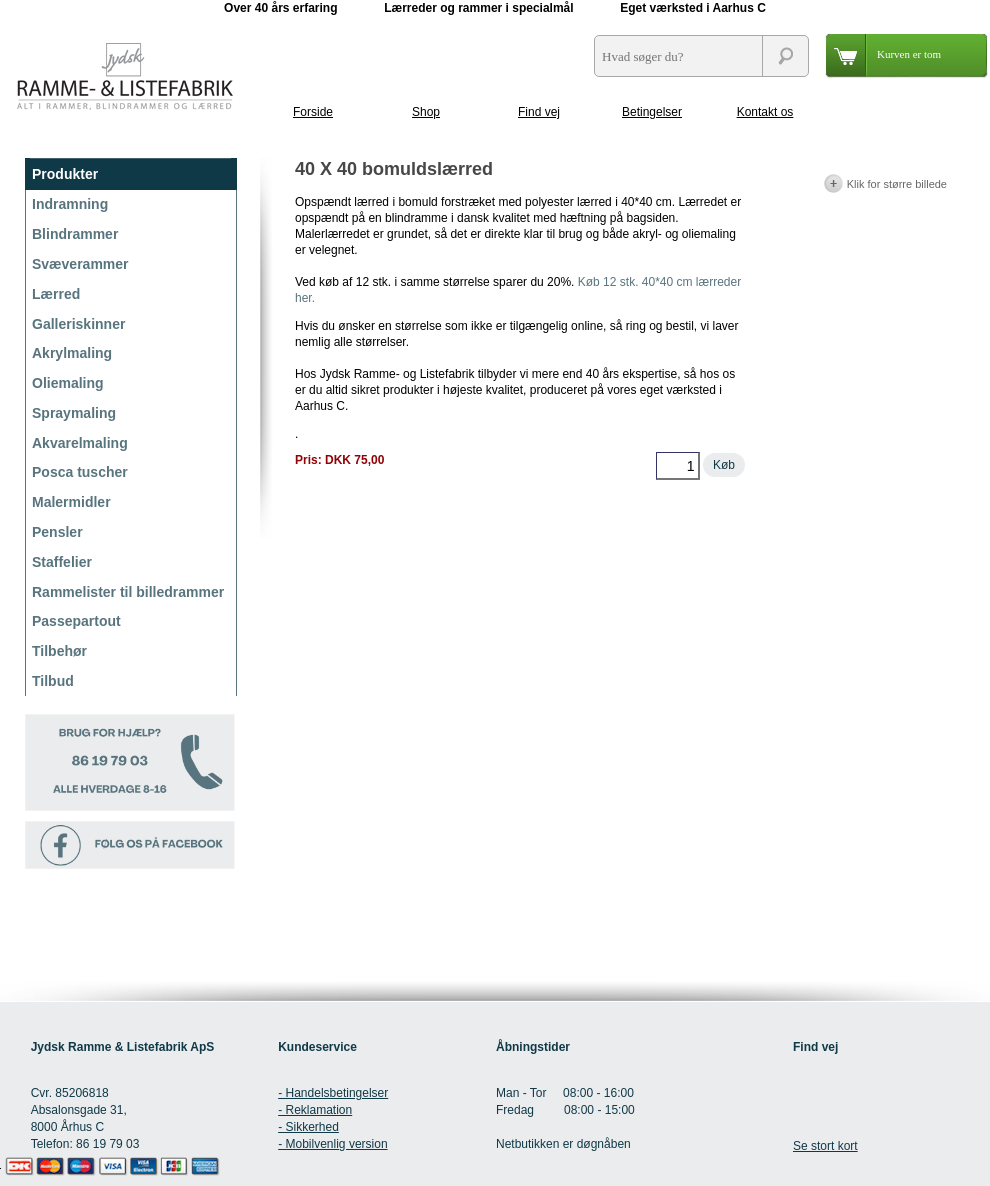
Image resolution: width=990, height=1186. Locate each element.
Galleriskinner (78, 324)
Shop (426, 112)
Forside (313, 112)
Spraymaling (74, 413)
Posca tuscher (80, 472)
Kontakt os (765, 112)
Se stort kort (825, 1146)
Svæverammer (80, 264)
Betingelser (652, 112)
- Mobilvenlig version (332, 1144)
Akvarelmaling (80, 443)
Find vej (539, 112)
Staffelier (62, 562)
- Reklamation (315, 1110)
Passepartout (76, 621)
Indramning (70, 204)
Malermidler (71, 502)
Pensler (57, 532)
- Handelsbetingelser (333, 1093)
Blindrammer (75, 234)
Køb (724, 465)
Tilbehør (59, 651)
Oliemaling (68, 383)
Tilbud (53, 681)
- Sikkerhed (308, 1127)
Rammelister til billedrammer (128, 592)
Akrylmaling (72, 353)
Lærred (56, 294)
